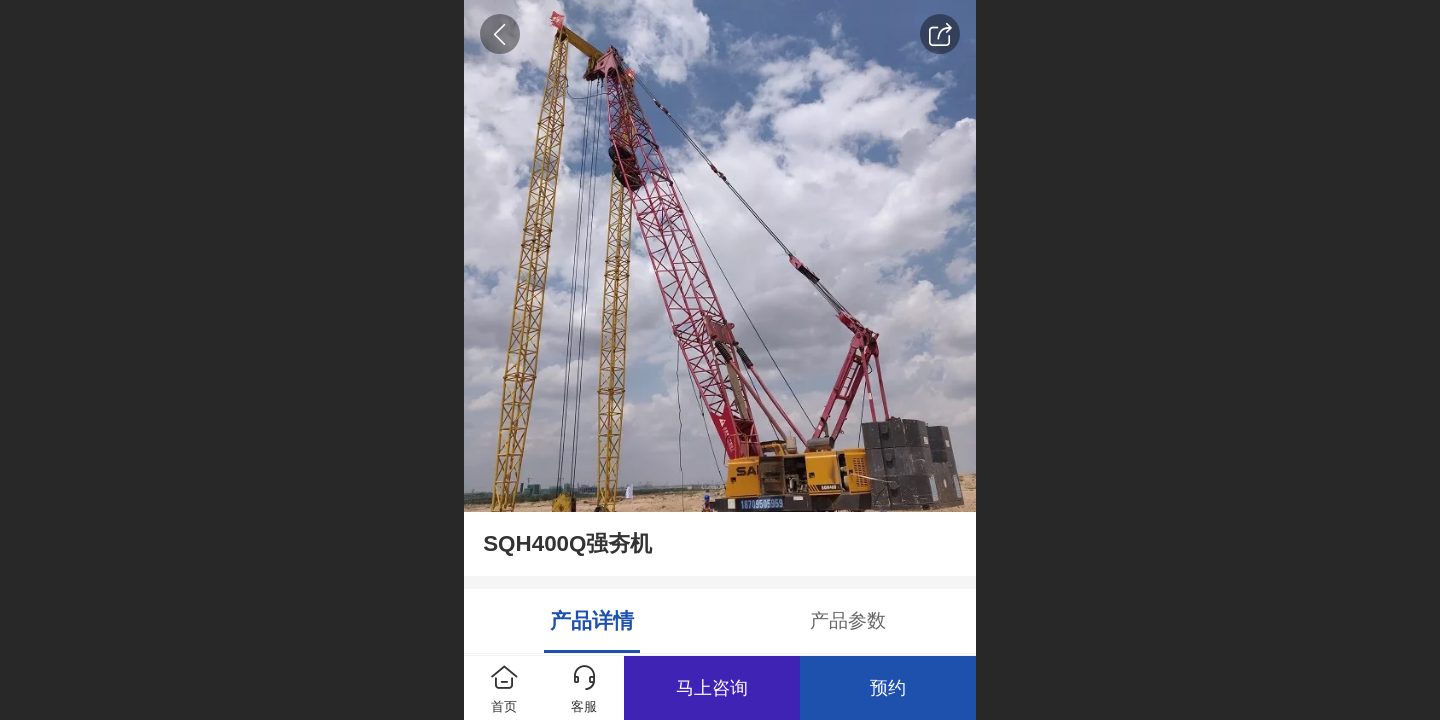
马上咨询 (712, 688)
